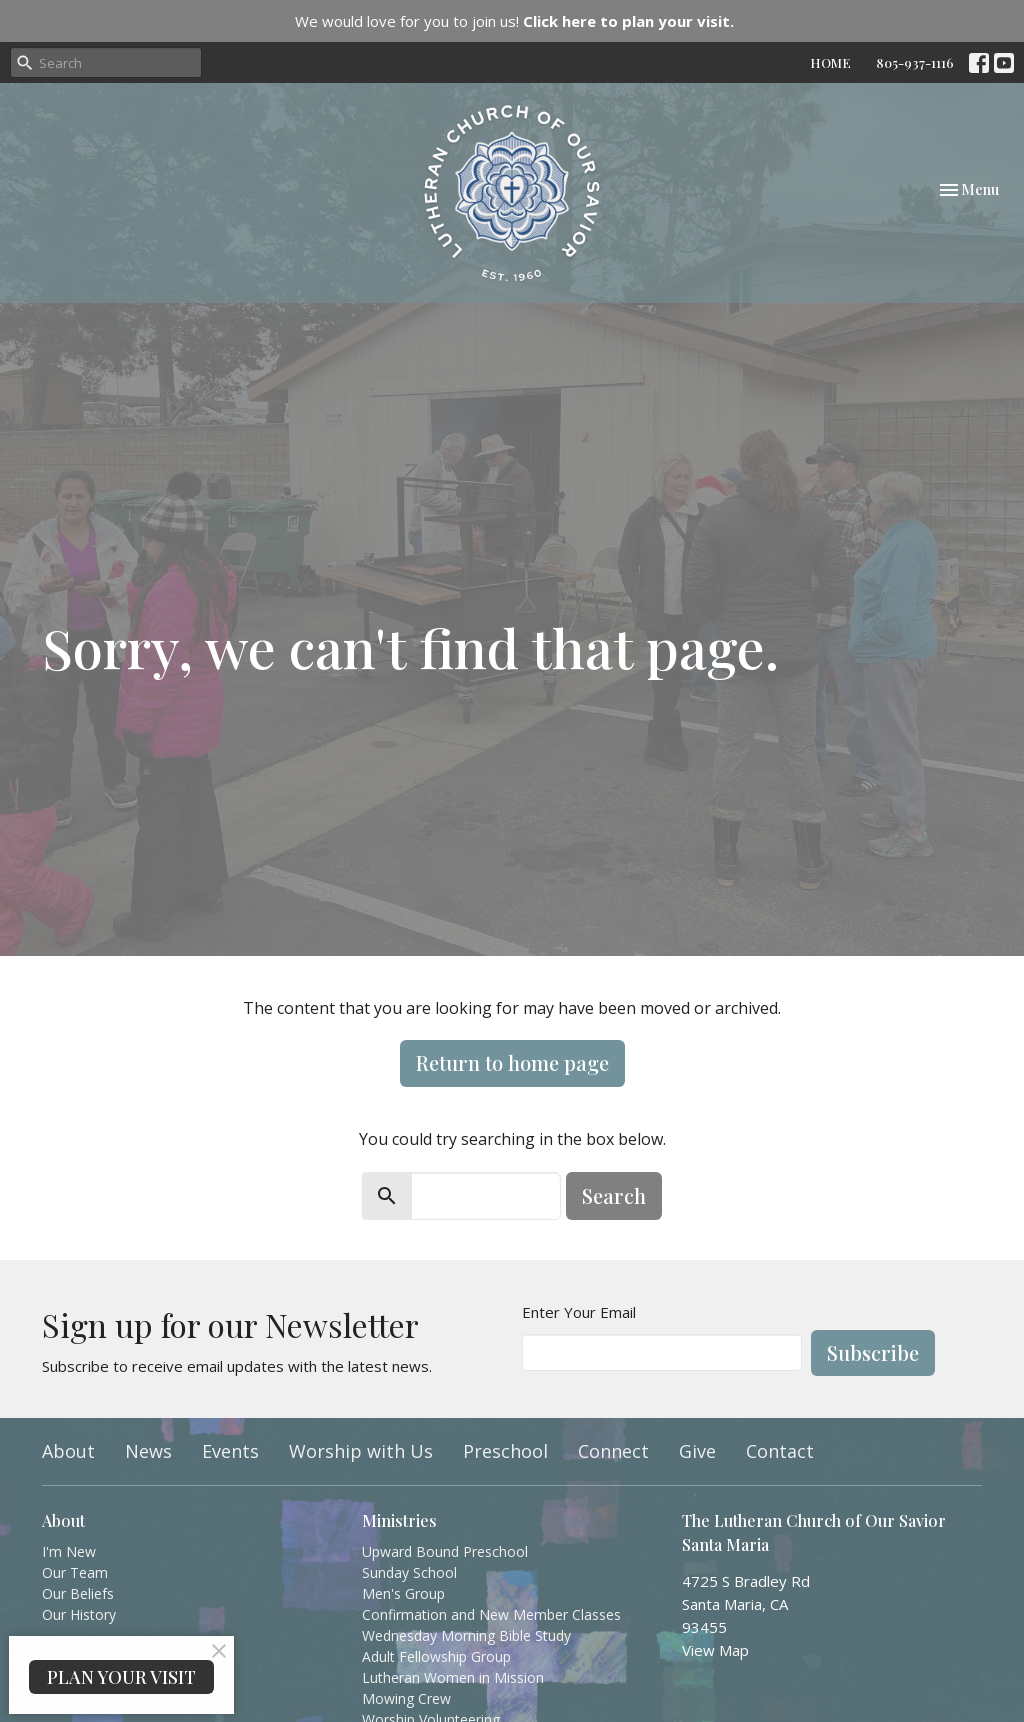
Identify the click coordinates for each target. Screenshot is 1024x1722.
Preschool (505, 1451)
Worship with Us (361, 1451)
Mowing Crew (406, 1698)
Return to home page (512, 1062)
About (68, 1451)
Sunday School (409, 1572)
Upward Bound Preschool (445, 1551)
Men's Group (403, 1593)
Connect (613, 1451)
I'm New (69, 1551)
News (148, 1451)
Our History (79, 1614)
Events (230, 1451)
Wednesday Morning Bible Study (466, 1635)
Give (697, 1451)
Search (614, 1195)
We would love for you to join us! (514, 21)
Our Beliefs (78, 1593)
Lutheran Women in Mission (453, 1677)
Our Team (75, 1572)
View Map (715, 1650)
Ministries (399, 1520)
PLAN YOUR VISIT (121, 1677)
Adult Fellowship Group (436, 1656)
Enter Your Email (579, 1312)
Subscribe (873, 1352)
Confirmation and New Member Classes (491, 1614)
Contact (780, 1451)
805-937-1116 (915, 62)
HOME (830, 62)
